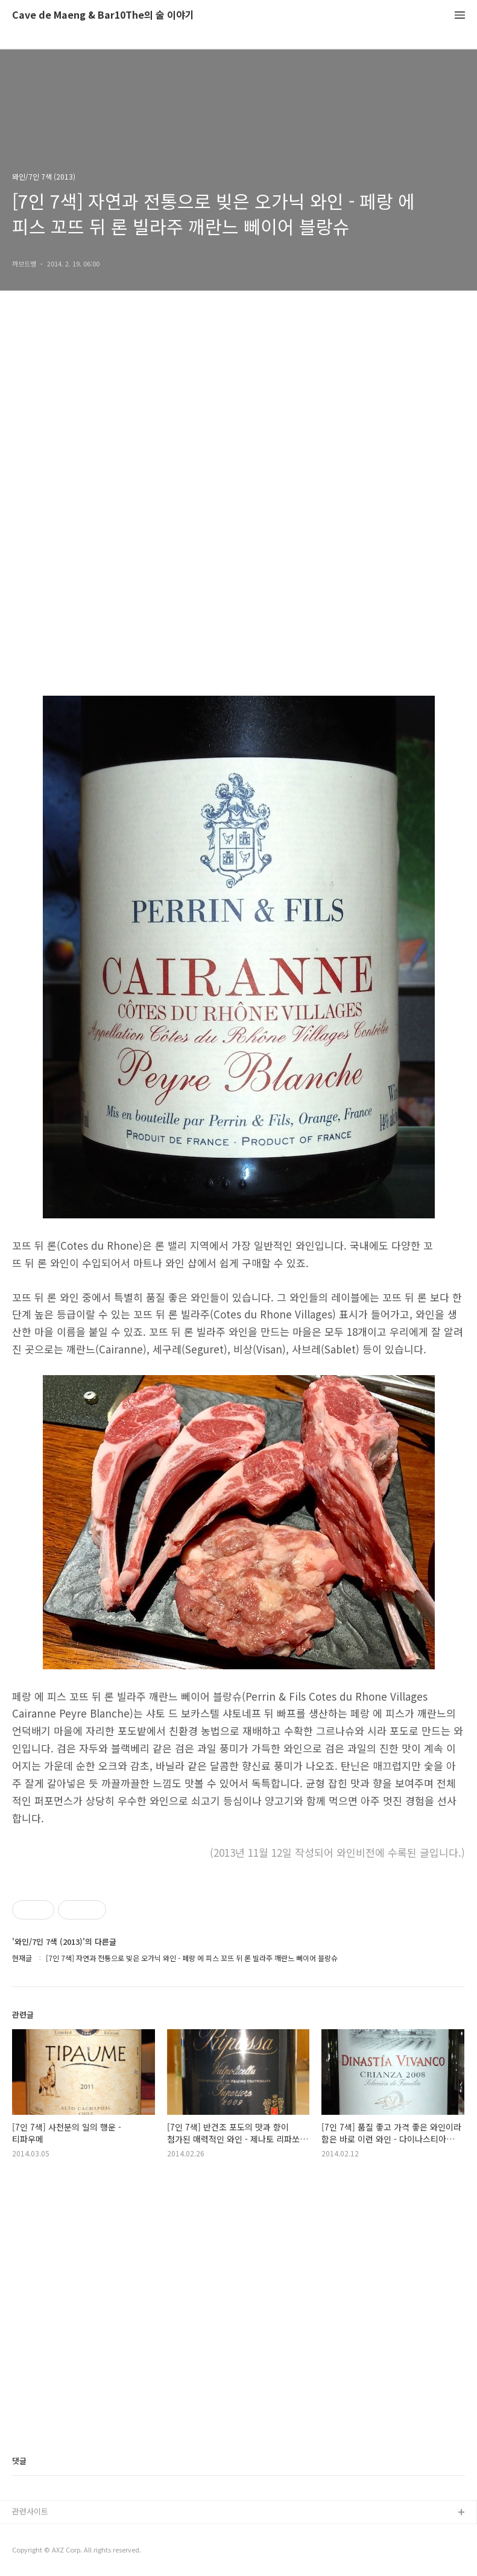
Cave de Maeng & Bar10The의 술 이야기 (103, 15)
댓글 (19, 2460)
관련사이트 (30, 2511)
